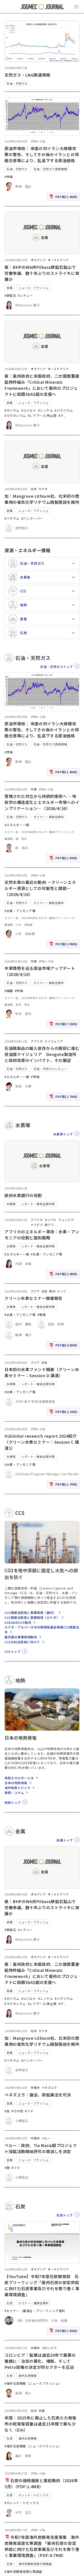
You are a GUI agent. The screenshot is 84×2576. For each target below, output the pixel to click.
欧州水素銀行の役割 (23, 1195)
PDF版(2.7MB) (64, 1097)
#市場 (8, 176)
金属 (9, 288)
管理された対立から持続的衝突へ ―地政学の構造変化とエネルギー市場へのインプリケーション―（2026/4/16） (41, 802)
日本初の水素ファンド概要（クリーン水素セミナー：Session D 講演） (41, 1372)
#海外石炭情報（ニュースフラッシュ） (33, 2383)
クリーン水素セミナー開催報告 (33, 1298)
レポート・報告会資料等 (38, 1204)
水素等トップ (63, 1134)
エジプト (51, 1220)
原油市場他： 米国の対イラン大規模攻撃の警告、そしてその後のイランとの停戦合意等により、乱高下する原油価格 (41, 154)
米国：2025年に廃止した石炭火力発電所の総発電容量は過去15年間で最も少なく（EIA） (40, 2424)
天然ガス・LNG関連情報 (27, 75)
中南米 (35, 2087)
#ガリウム (11, 410)
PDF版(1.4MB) (64, 197)
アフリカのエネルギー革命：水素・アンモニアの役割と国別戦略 (41, 1235)
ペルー (46, 2138)
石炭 (9, 2303)
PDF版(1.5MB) (64, 859)
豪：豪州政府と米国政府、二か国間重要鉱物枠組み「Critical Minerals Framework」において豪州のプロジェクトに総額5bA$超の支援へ (41, 385)
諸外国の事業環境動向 (20, 1637)
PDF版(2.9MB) (64, 1275)
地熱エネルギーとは (19, 1778)
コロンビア (49, 2348)
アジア (35, 1291)
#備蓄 (8, 991)
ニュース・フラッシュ (33, 288)
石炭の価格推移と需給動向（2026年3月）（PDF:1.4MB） (41, 2483)
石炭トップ (64, 2215)
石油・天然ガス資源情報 (50, 169)
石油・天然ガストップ (56, 666)
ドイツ (61, 1291)
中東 (34, 789)
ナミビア (37, 1225)
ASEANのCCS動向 (17, 1622)
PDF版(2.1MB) (64, 1412)
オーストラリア (58, 260)
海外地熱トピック (17, 1788)
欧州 (52, 1291)
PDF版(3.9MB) (64, 945)
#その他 (17, 2111)
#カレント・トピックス (21, 2503)
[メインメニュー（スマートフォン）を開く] (76, 7)
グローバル (38, 141)
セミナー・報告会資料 (49, 817)
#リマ (29, 2111)
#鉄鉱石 (10, 295)
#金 (7, 2111)
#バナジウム (64, 410)
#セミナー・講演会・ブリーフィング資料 (34, 2311)
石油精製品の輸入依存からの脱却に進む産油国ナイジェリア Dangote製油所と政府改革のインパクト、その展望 (41, 1054)
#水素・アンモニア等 (20, 911)
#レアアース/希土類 (42, 415)
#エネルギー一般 (16, 825)
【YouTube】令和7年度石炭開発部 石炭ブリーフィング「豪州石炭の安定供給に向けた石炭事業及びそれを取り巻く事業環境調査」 (41, 2285)
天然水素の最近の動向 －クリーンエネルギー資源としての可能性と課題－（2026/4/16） (40, 888)
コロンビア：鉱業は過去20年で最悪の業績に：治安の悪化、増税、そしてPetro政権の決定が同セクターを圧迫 (40, 2361)
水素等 (11, 1204)
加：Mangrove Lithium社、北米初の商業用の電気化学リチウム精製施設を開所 (41, 499)
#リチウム (11, 518)
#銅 (7, 2167)
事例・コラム (14, 1792)
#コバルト (28, 410)
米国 (42, 2410)
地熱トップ (12, 1802)
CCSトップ (12, 1651)
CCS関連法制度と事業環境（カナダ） (32, 1617)
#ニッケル (45, 410)
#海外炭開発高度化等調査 (23, 2571)
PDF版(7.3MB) (64, 1025)
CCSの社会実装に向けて (22, 1642)
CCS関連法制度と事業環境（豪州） (30, 1612)
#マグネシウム (15, 415)
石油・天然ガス (17, 83)
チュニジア (66, 1220)
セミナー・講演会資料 (33, 2303)
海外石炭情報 (27, 2376)
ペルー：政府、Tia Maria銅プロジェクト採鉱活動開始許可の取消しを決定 (40, 2148)
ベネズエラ (49, 2087)
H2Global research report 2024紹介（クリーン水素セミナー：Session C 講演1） (41, 1442)
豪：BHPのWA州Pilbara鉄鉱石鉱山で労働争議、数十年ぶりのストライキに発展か (41, 273)
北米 (34, 489)
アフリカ (37, 1041)
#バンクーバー (32, 518)
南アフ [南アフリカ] (49, 1225)
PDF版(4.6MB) (64, 1346)
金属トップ (64, 1840)
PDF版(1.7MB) (64, 1485)
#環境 (41, 1314)
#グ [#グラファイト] (61, 415)
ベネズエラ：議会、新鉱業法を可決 (37, 2095)
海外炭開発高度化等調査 (35, 2564)
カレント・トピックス (33, 2495)
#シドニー (25, 295)
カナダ (43, 489)
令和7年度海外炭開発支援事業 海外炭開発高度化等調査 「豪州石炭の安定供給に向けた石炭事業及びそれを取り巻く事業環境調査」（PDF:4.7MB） (41, 2546)
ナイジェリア (54, 1041)
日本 (44, 1291)
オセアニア (38, 260)
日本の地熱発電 (15, 1783)
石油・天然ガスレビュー (50, 1069)
